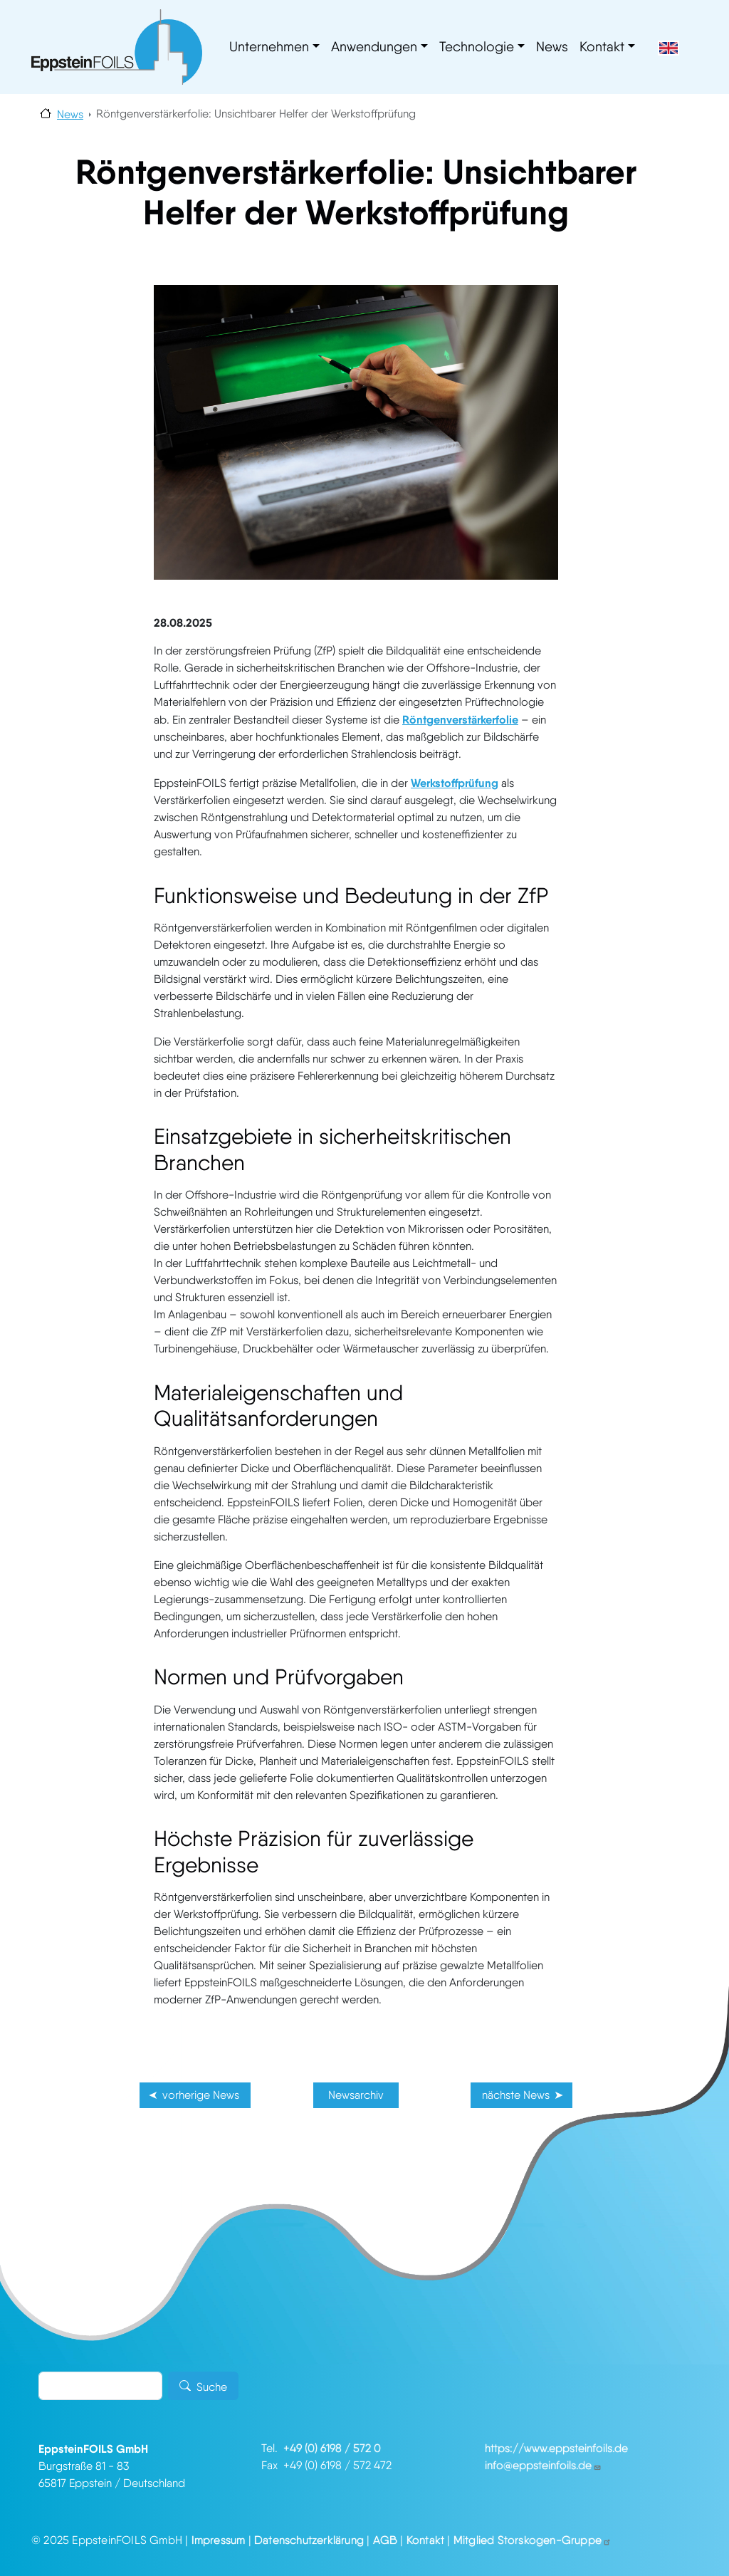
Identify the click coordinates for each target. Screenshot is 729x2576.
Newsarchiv (356, 2095)
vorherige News (200, 2095)
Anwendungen (374, 46)
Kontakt (601, 46)
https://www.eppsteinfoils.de (556, 2448)
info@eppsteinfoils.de (543, 2465)
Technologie (476, 46)
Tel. (272, 2448)
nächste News (516, 2095)
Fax (272, 2465)
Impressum (219, 2540)
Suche (211, 2387)
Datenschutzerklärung (309, 2540)
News (552, 46)
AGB (385, 2540)
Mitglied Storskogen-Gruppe (532, 2540)
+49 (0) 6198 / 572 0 (332, 2448)
